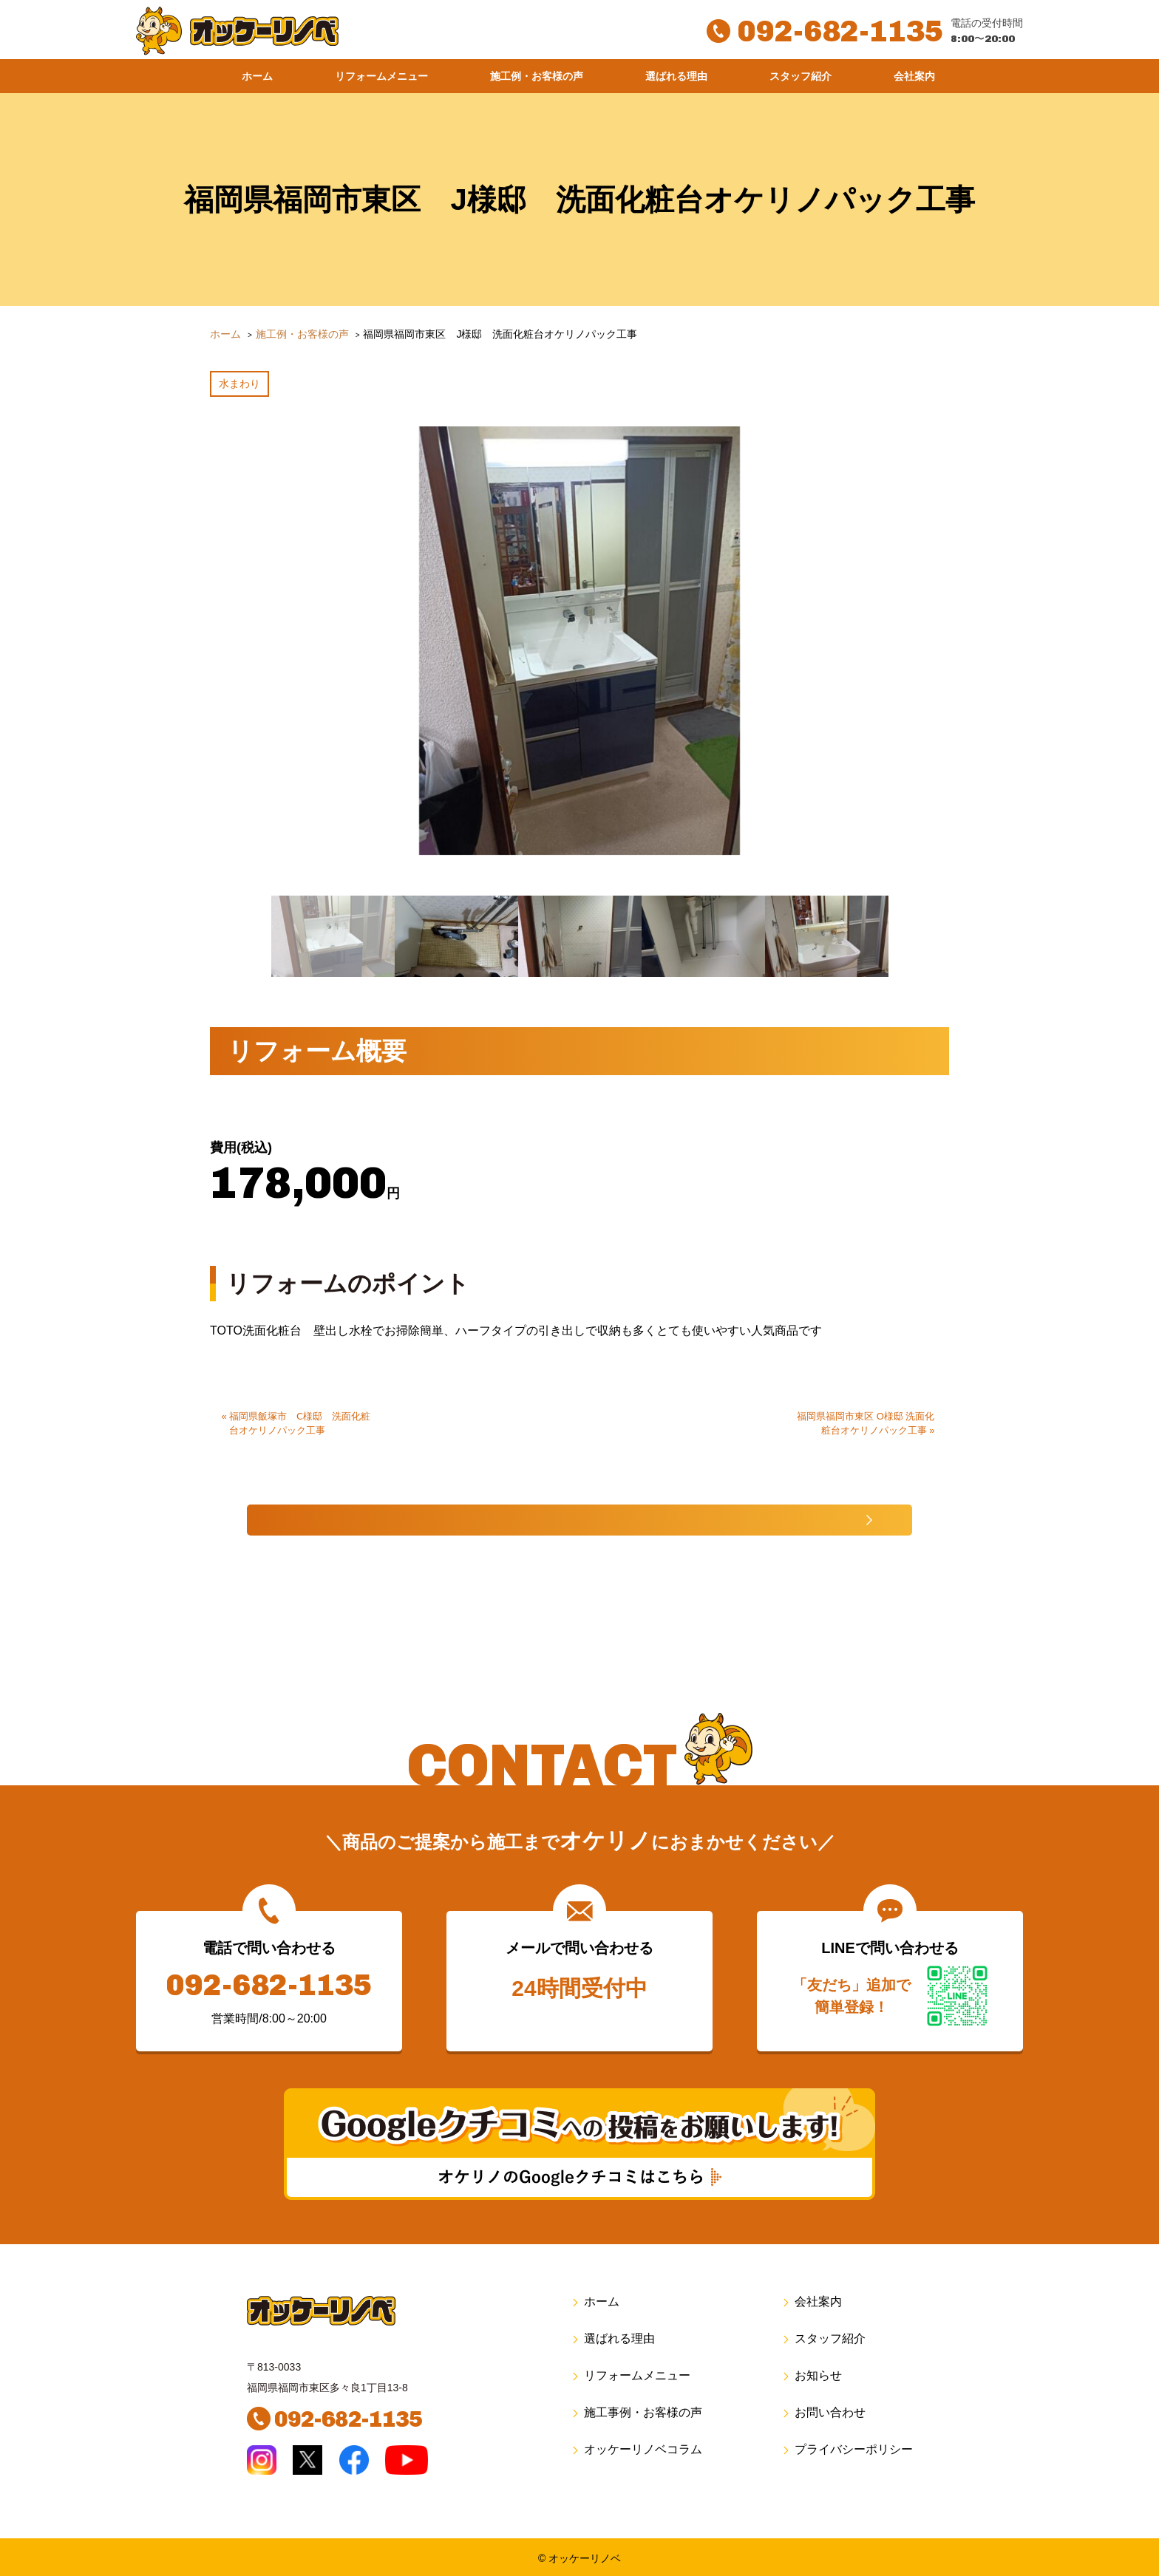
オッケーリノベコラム (636, 2448)
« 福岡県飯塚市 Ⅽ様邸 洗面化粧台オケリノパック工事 (296, 1413)
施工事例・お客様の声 (636, 2411)
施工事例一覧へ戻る (532, 1513)
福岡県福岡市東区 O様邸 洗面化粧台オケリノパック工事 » (865, 1413)
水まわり (239, 380)
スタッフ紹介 (800, 76)
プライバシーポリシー (847, 2448)
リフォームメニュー (381, 76)
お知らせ (811, 2374)
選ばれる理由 (676, 76)
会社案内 (914, 76)
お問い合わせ (823, 2411)
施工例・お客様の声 (536, 76)
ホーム (257, 76)
